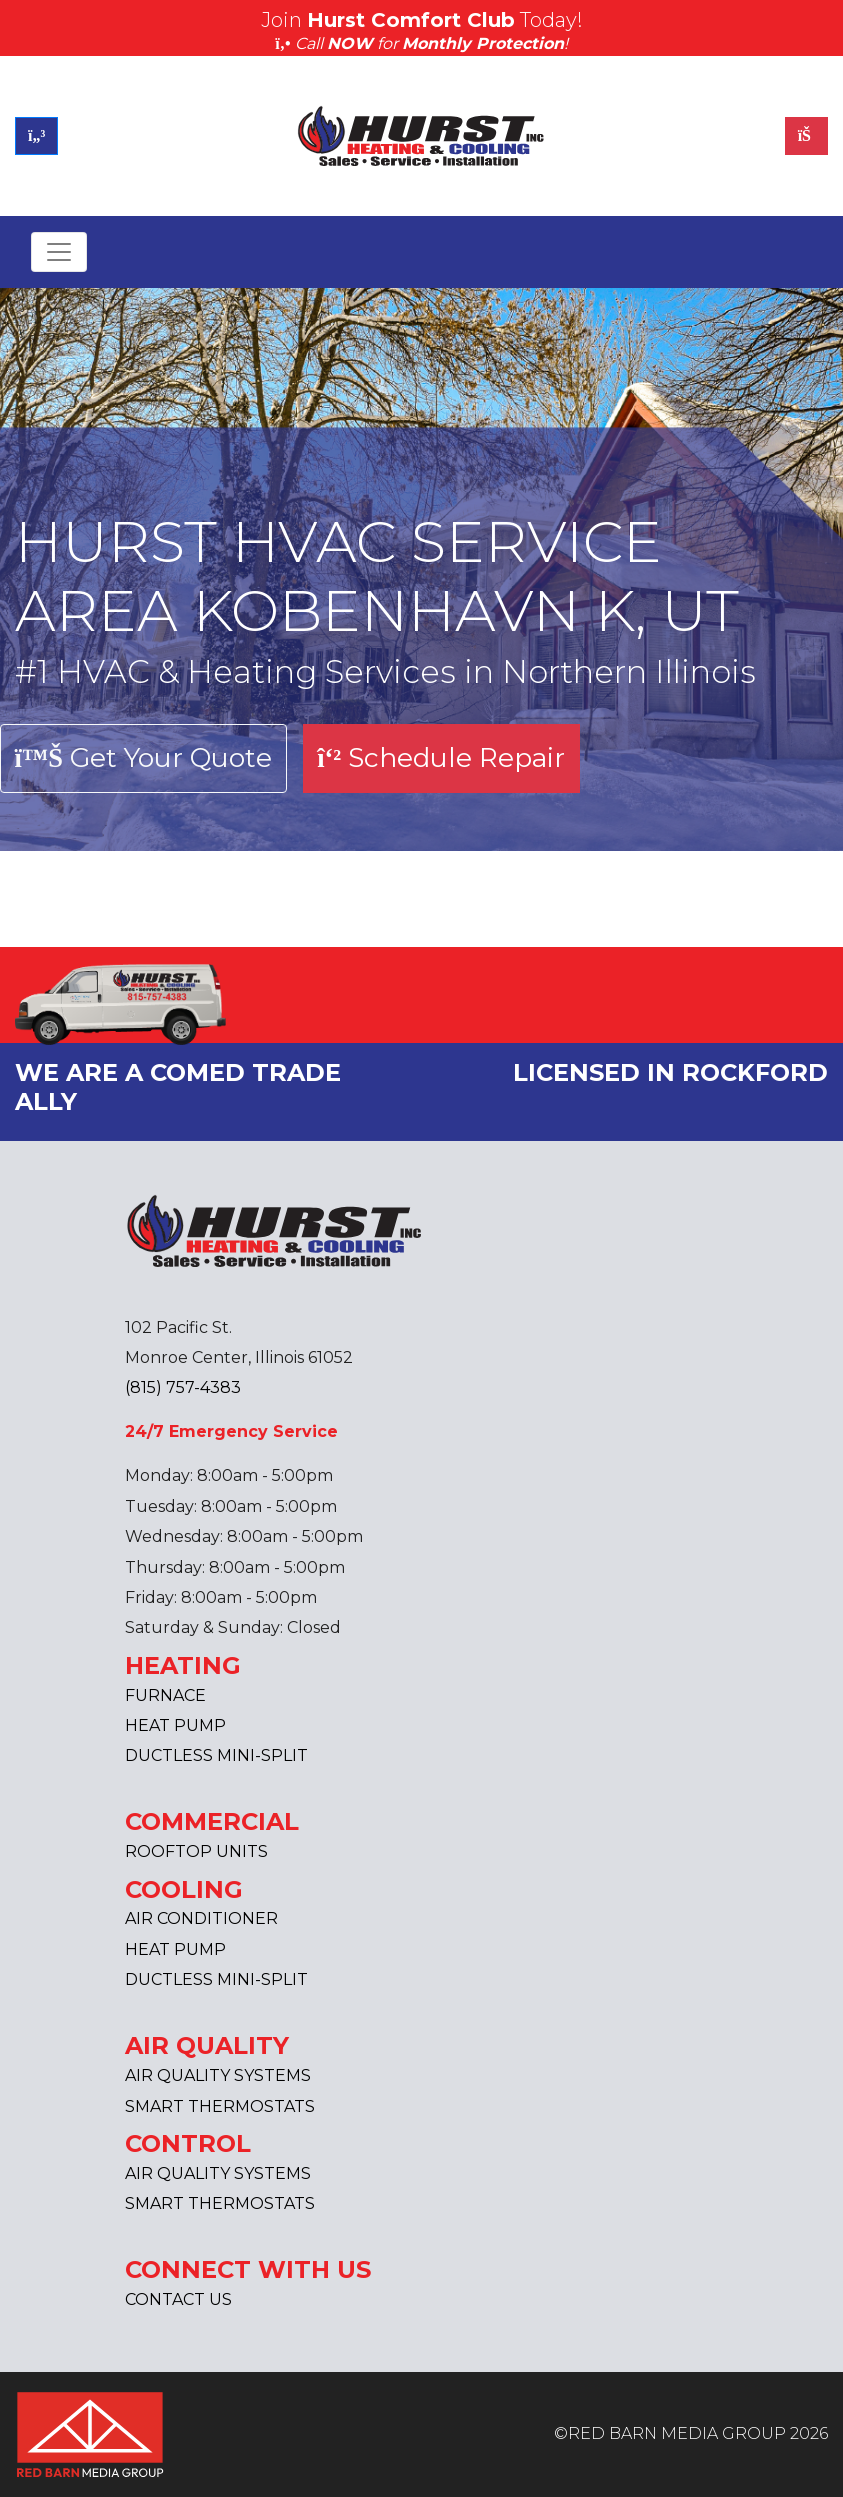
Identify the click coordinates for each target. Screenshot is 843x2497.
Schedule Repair (441, 757)
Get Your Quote (143, 757)
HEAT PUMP (175, 1725)
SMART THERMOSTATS (220, 2106)
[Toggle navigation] (59, 252)
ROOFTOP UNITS (196, 1851)
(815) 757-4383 (183, 1387)
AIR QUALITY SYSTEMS (218, 2075)
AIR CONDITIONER (201, 1918)
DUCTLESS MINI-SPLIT (216, 1755)
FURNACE (165, 1695)
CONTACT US (178, 2299)
